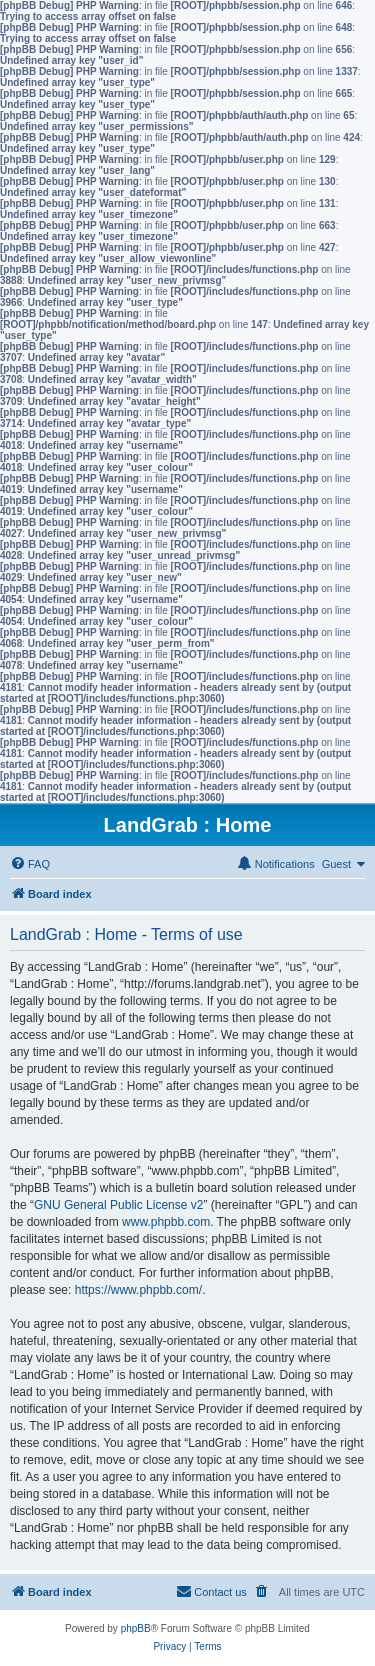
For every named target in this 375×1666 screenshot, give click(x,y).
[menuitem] (30, 864)
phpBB (136, 1628)
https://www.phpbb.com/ (138, 1290)
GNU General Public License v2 (118, 1205)
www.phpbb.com (166, 1222)
